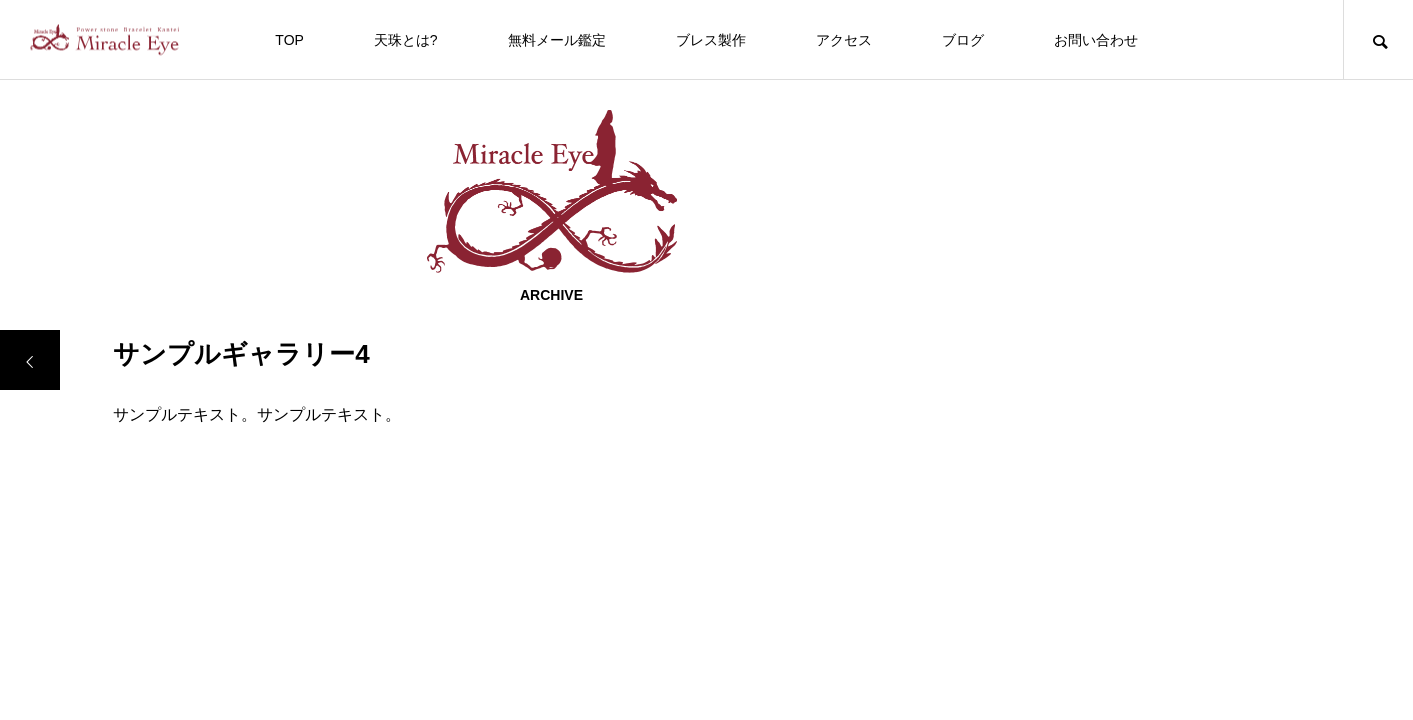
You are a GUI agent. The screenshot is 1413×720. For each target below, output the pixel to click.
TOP (289, 40)
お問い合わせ (1096, 40)
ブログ (963, 40)
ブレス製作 (711, 40)
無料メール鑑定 (557, 40)
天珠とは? (406, 40)
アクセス (844, 40)
